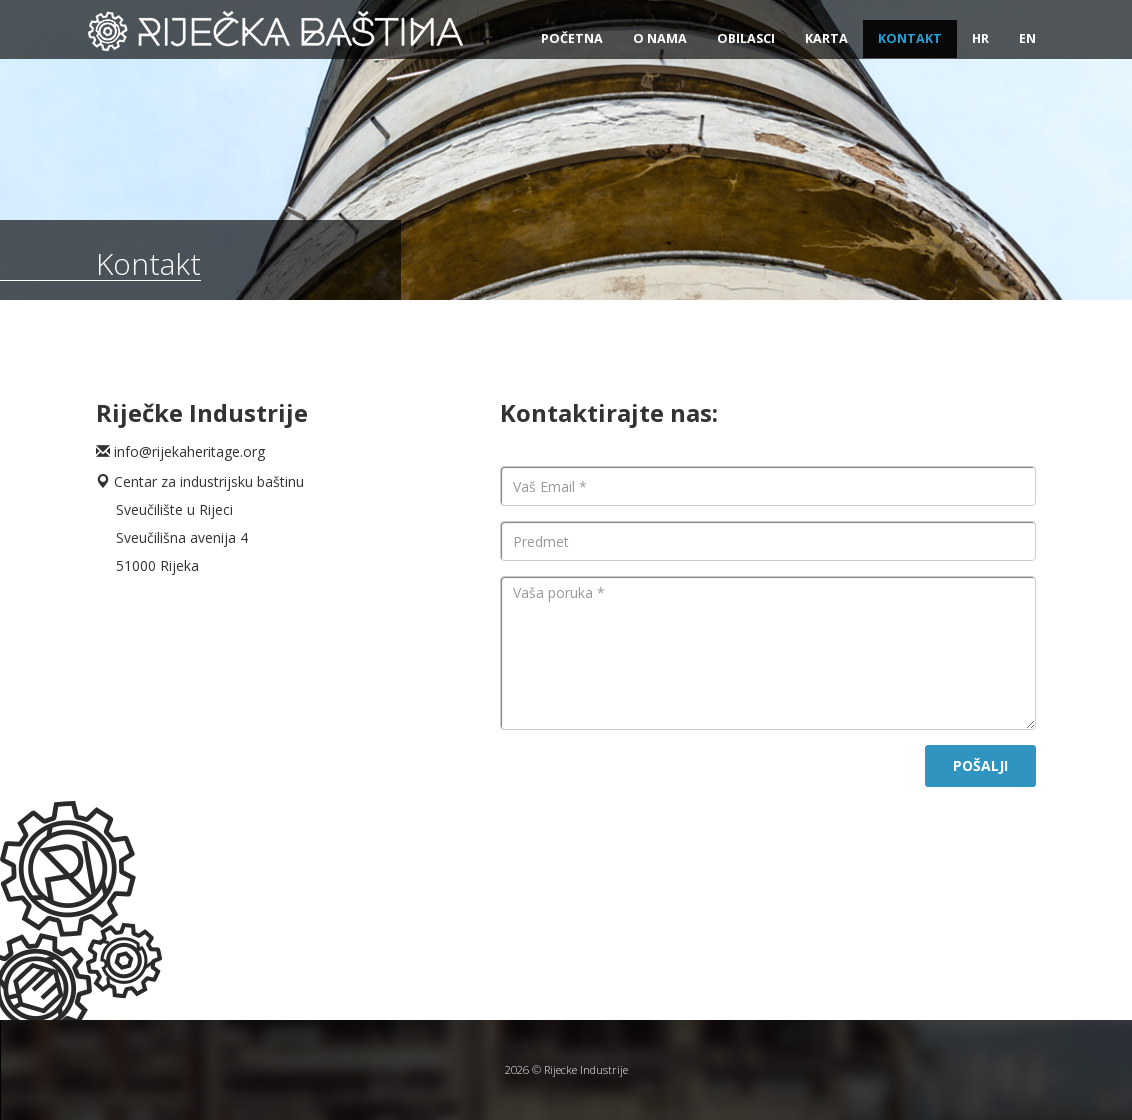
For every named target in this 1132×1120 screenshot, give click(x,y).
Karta (826, 38)
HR (980, 38)
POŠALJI (980, 765)
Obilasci (746, 38)
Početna (572, 38)
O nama (660, 38)
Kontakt (910, 38)
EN (1027, 38)
